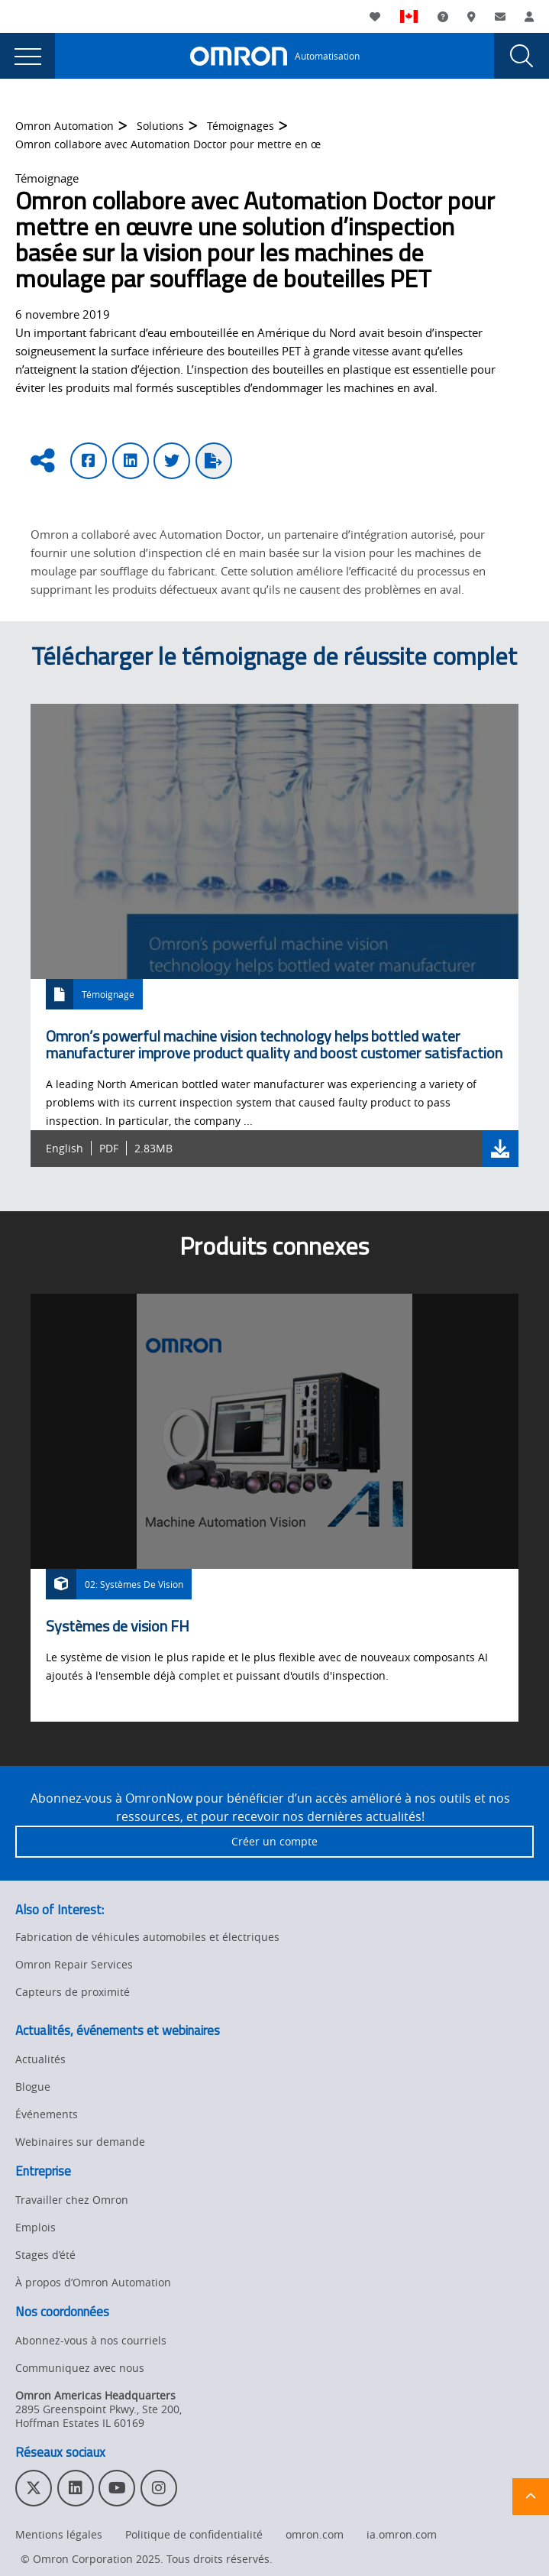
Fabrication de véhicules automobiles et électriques (147, 1937)
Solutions (160, 125)
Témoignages (240, 125)
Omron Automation (64, 125)
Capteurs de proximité (72, 1992)
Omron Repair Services (74, 1964)
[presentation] (27, 56)
